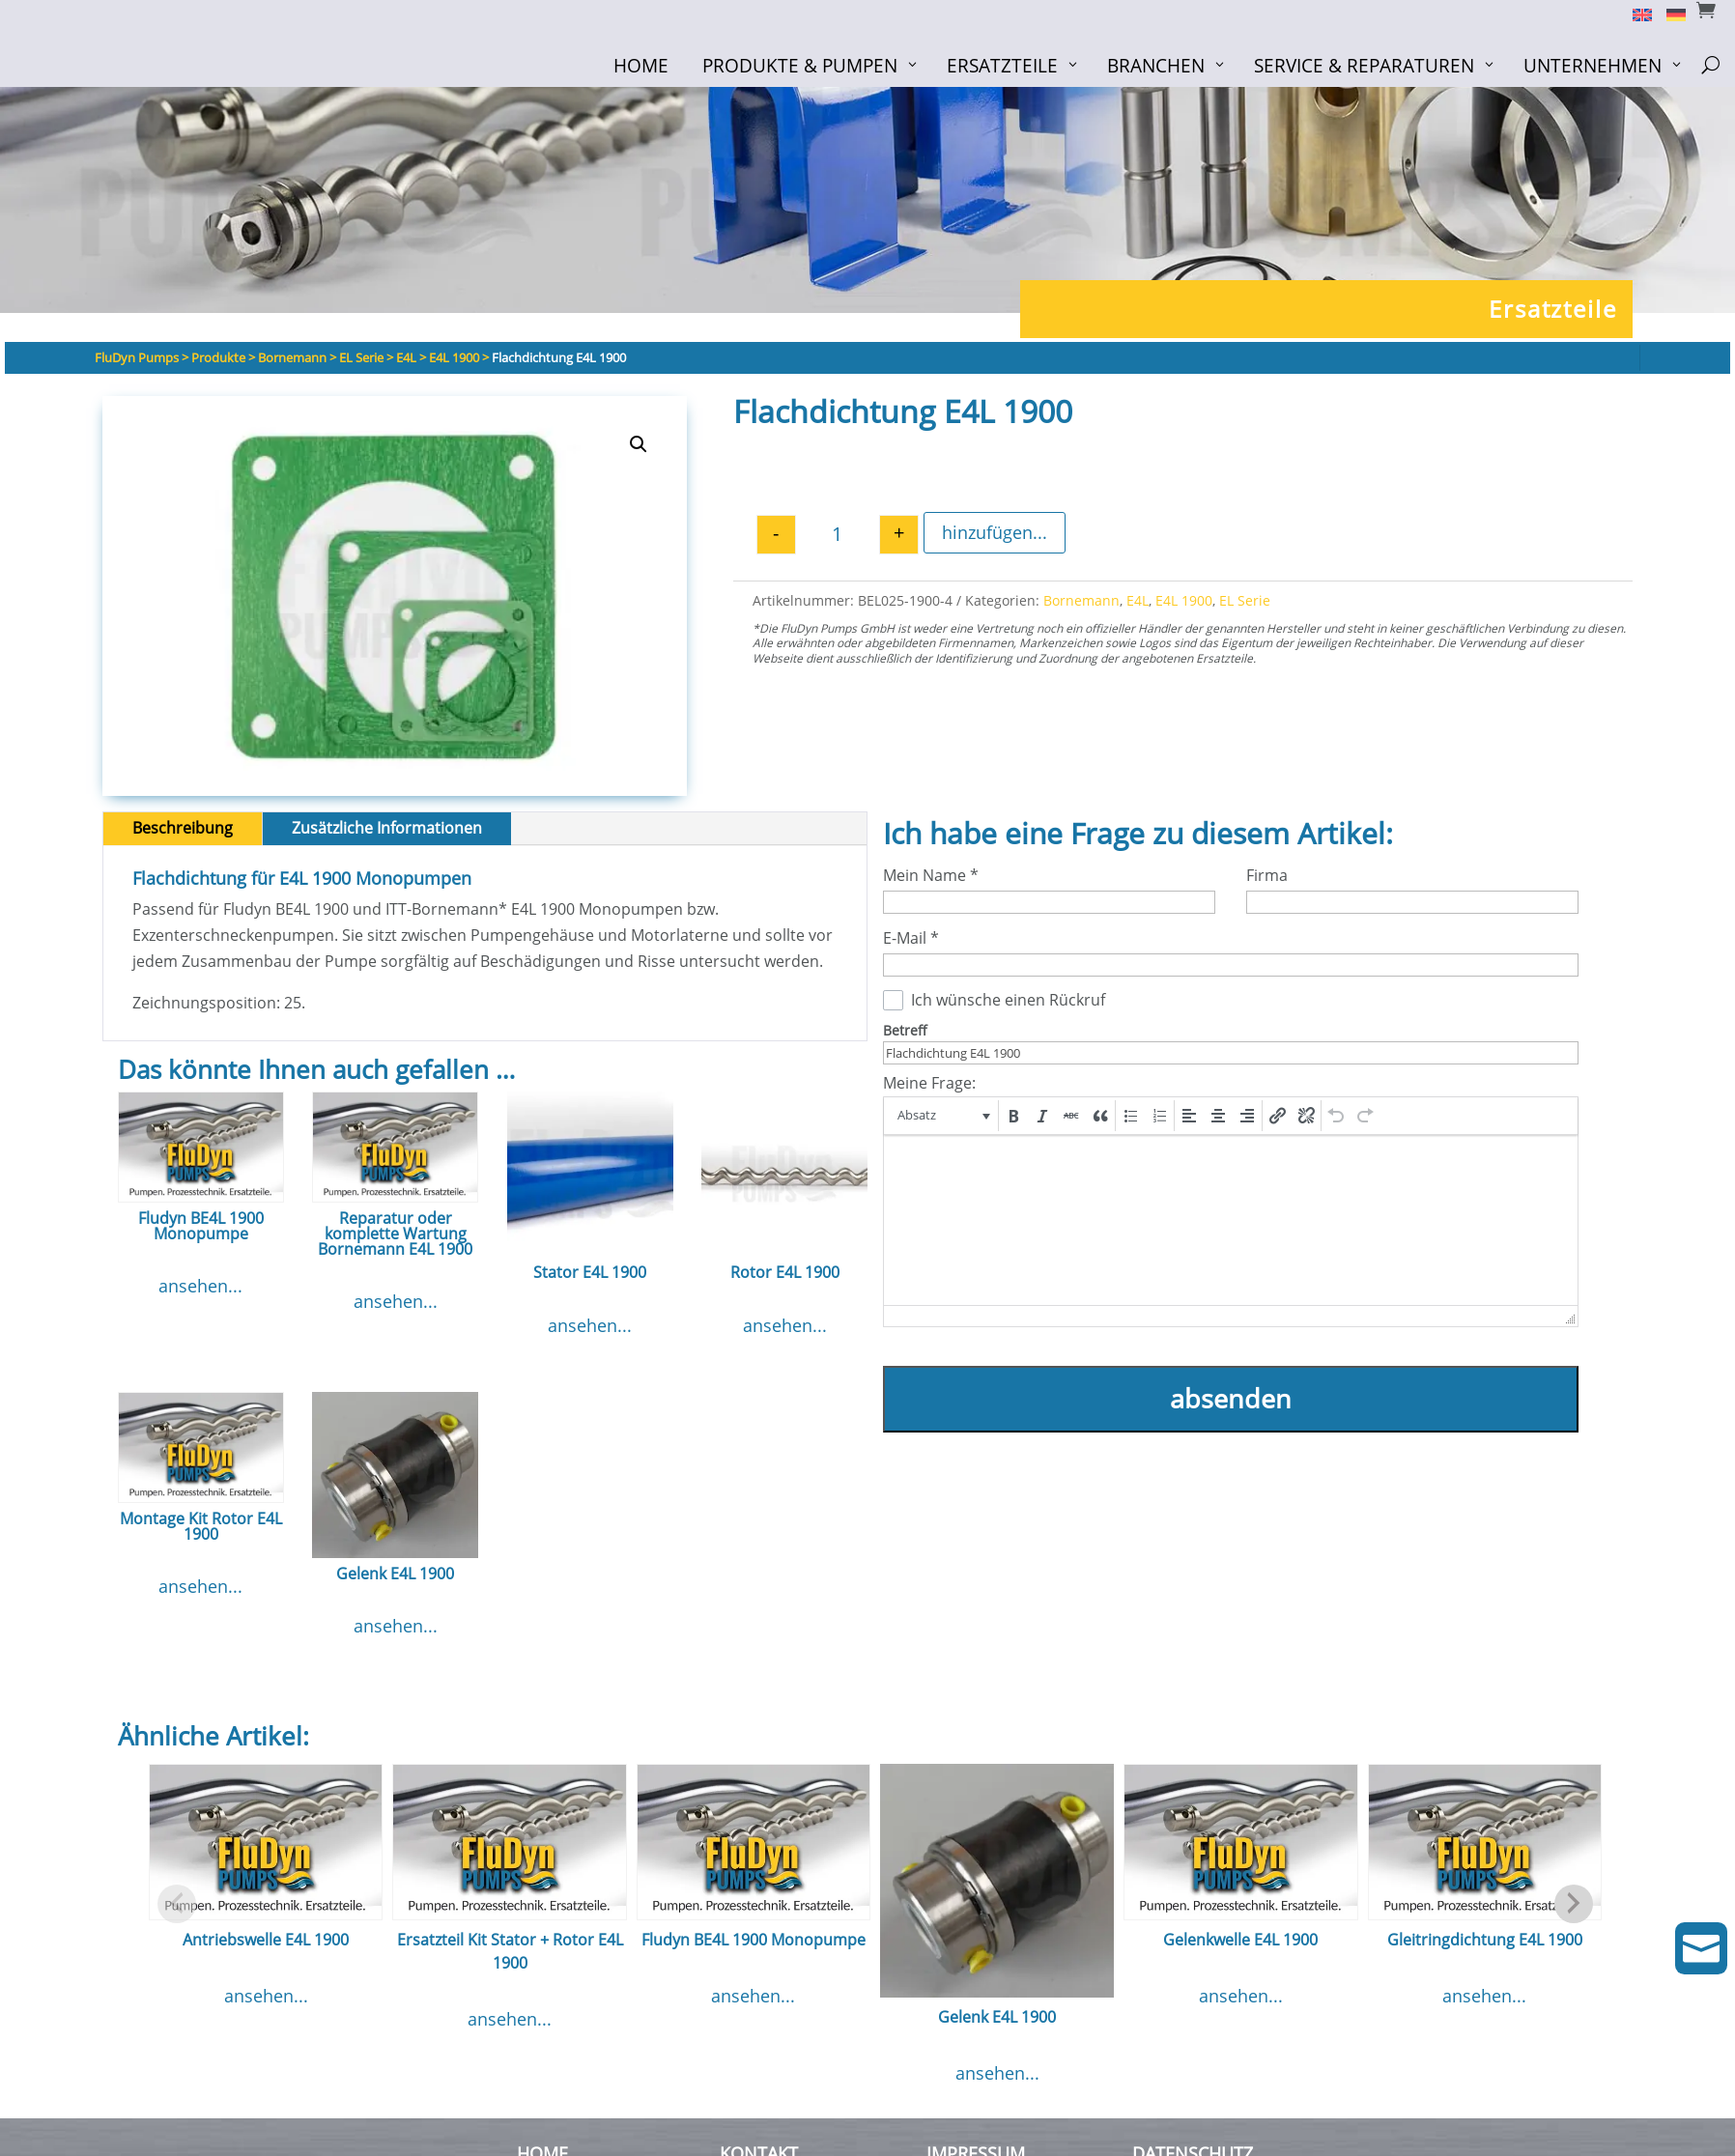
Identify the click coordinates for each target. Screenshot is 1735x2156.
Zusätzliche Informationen (387, 827)
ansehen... (200, 1285)
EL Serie (1244, 600)
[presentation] (942, 1115)
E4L (1137, 600)
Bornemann (1081, 600)
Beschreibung (182, 827)
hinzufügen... (994, 532)
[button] (638, 444)
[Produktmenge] (837, 534)
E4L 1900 (1183, 600)
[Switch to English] (1635, 13)
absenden (1231, 1398)
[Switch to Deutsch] (1669, 13)
